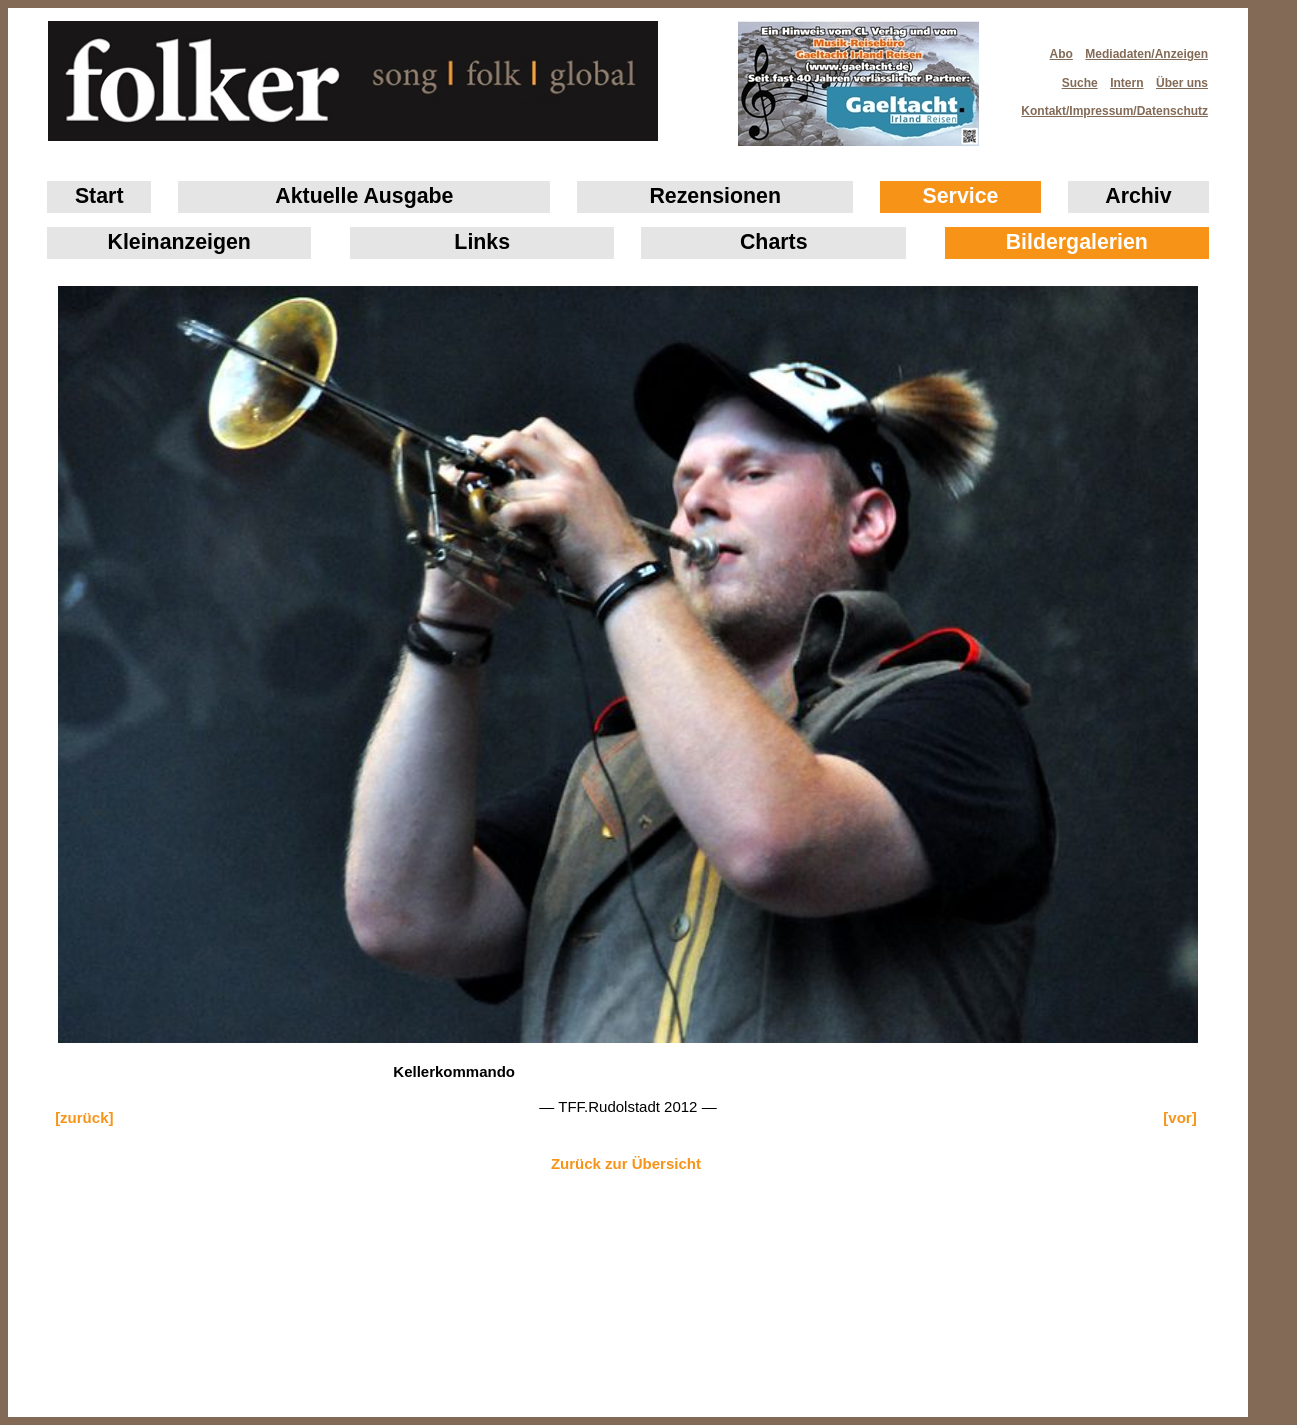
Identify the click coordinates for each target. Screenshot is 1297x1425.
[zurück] (84, 1117)
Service (961, 196)
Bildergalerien (1077, 242)
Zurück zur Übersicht (626, 1163)
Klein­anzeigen (179, 242)
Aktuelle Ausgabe (364, 196)
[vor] (1179, 1117)
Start (99, 196)
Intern (1126, 83)
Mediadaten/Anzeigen (1146, 54)
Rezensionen (715, 196)
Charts (774, 242)
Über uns (1182, 83)
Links (482, 242)
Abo (1061, 54)
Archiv (1138, 196)
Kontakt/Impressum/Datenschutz (1108, 105)
